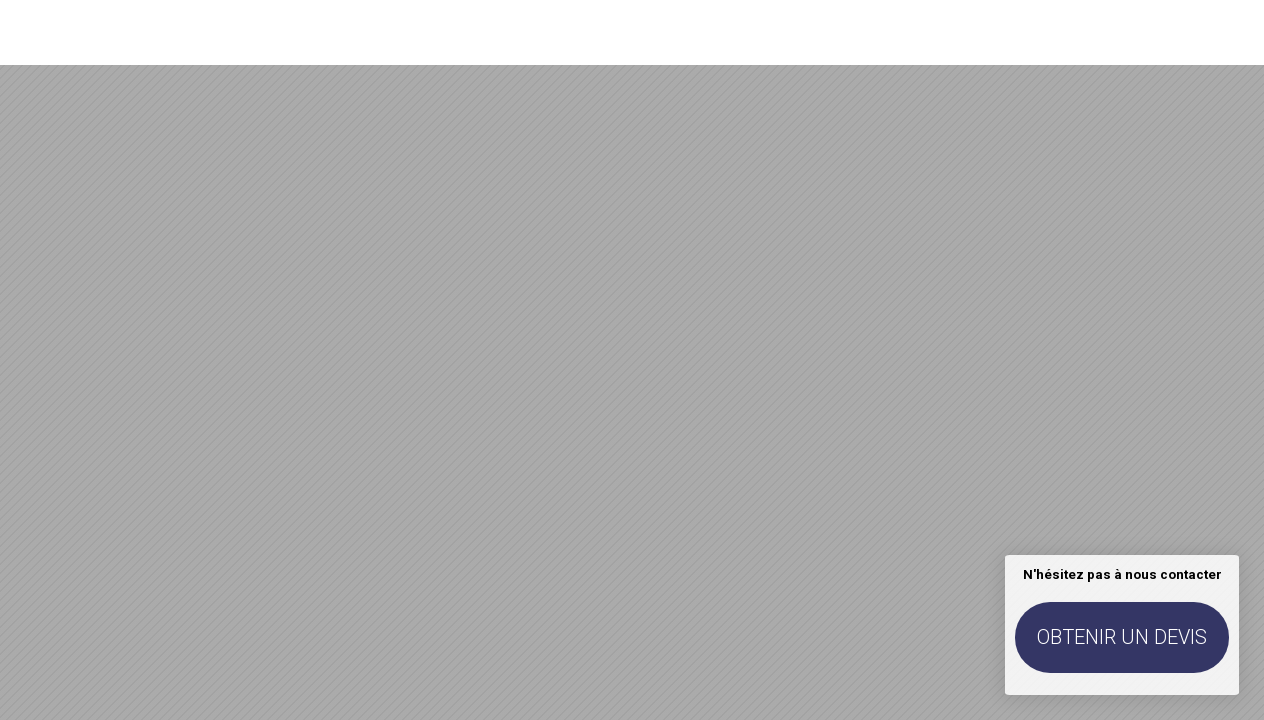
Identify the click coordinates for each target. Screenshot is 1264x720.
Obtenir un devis (1122, 637)
